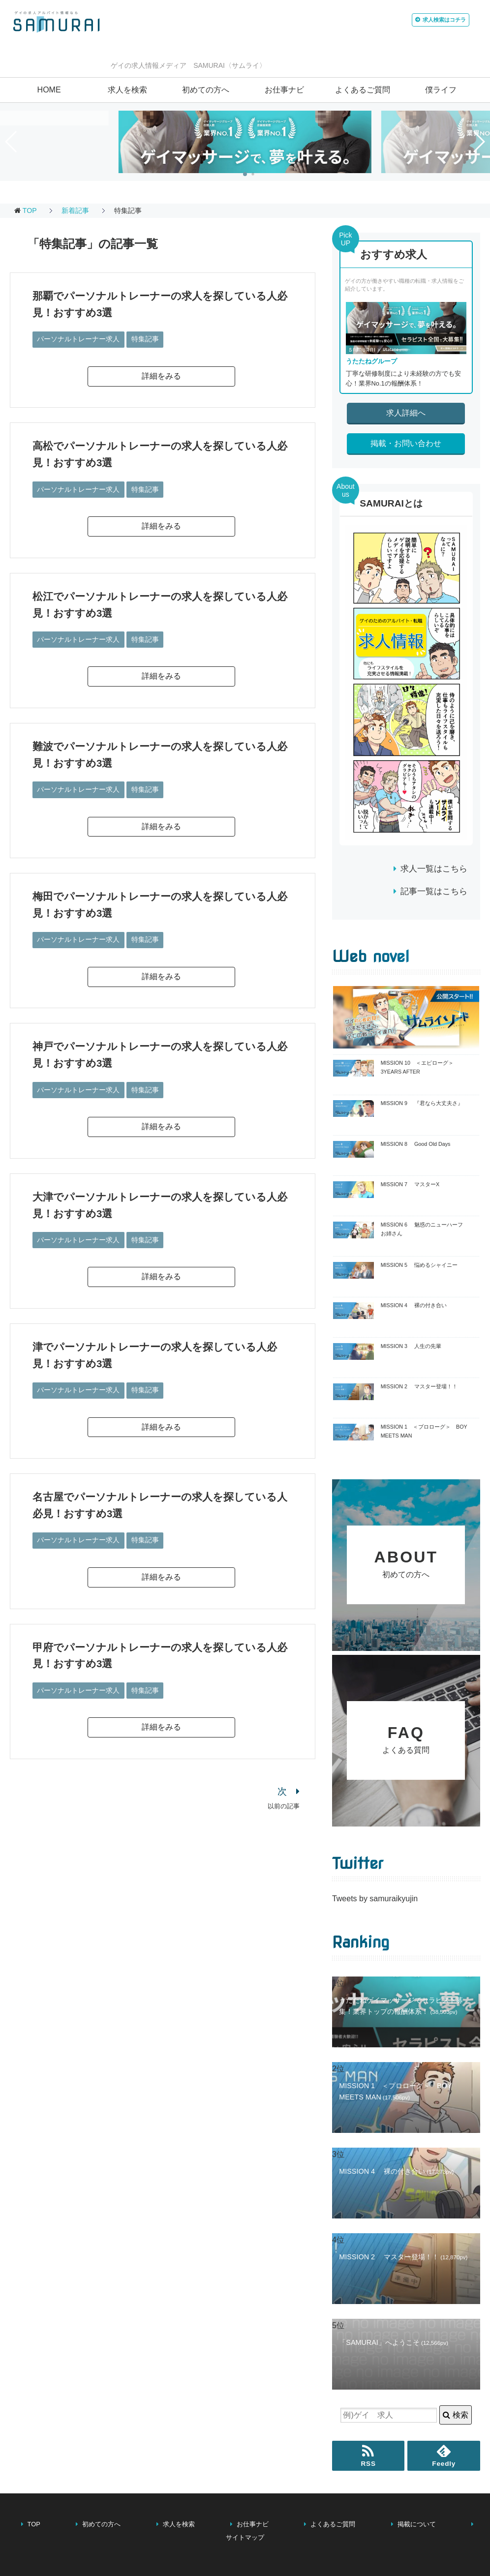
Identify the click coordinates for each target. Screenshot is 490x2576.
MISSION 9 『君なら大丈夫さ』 (422, 1103)
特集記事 (144, 338)
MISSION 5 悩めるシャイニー (419, 1265)
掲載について (417, 2535)
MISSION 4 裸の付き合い (414, 1305)
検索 (455, 2426)
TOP (30, 210)
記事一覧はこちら (433, 891)
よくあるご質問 (362, 90)
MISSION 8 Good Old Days (416, 1144)
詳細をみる (161, 375)
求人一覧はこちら (433, 868)
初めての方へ (205, 90)
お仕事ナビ (284, 90)
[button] (245, 174)
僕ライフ (441, 90)
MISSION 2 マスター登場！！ (419, 1386)
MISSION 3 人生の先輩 (411, 1346)
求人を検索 (127, 90)
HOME (49, 90)
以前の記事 (284, 1799)
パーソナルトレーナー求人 (78, 338)
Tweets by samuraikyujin (375, 1909)
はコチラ (419, 22)
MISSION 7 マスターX (410, 1184)
